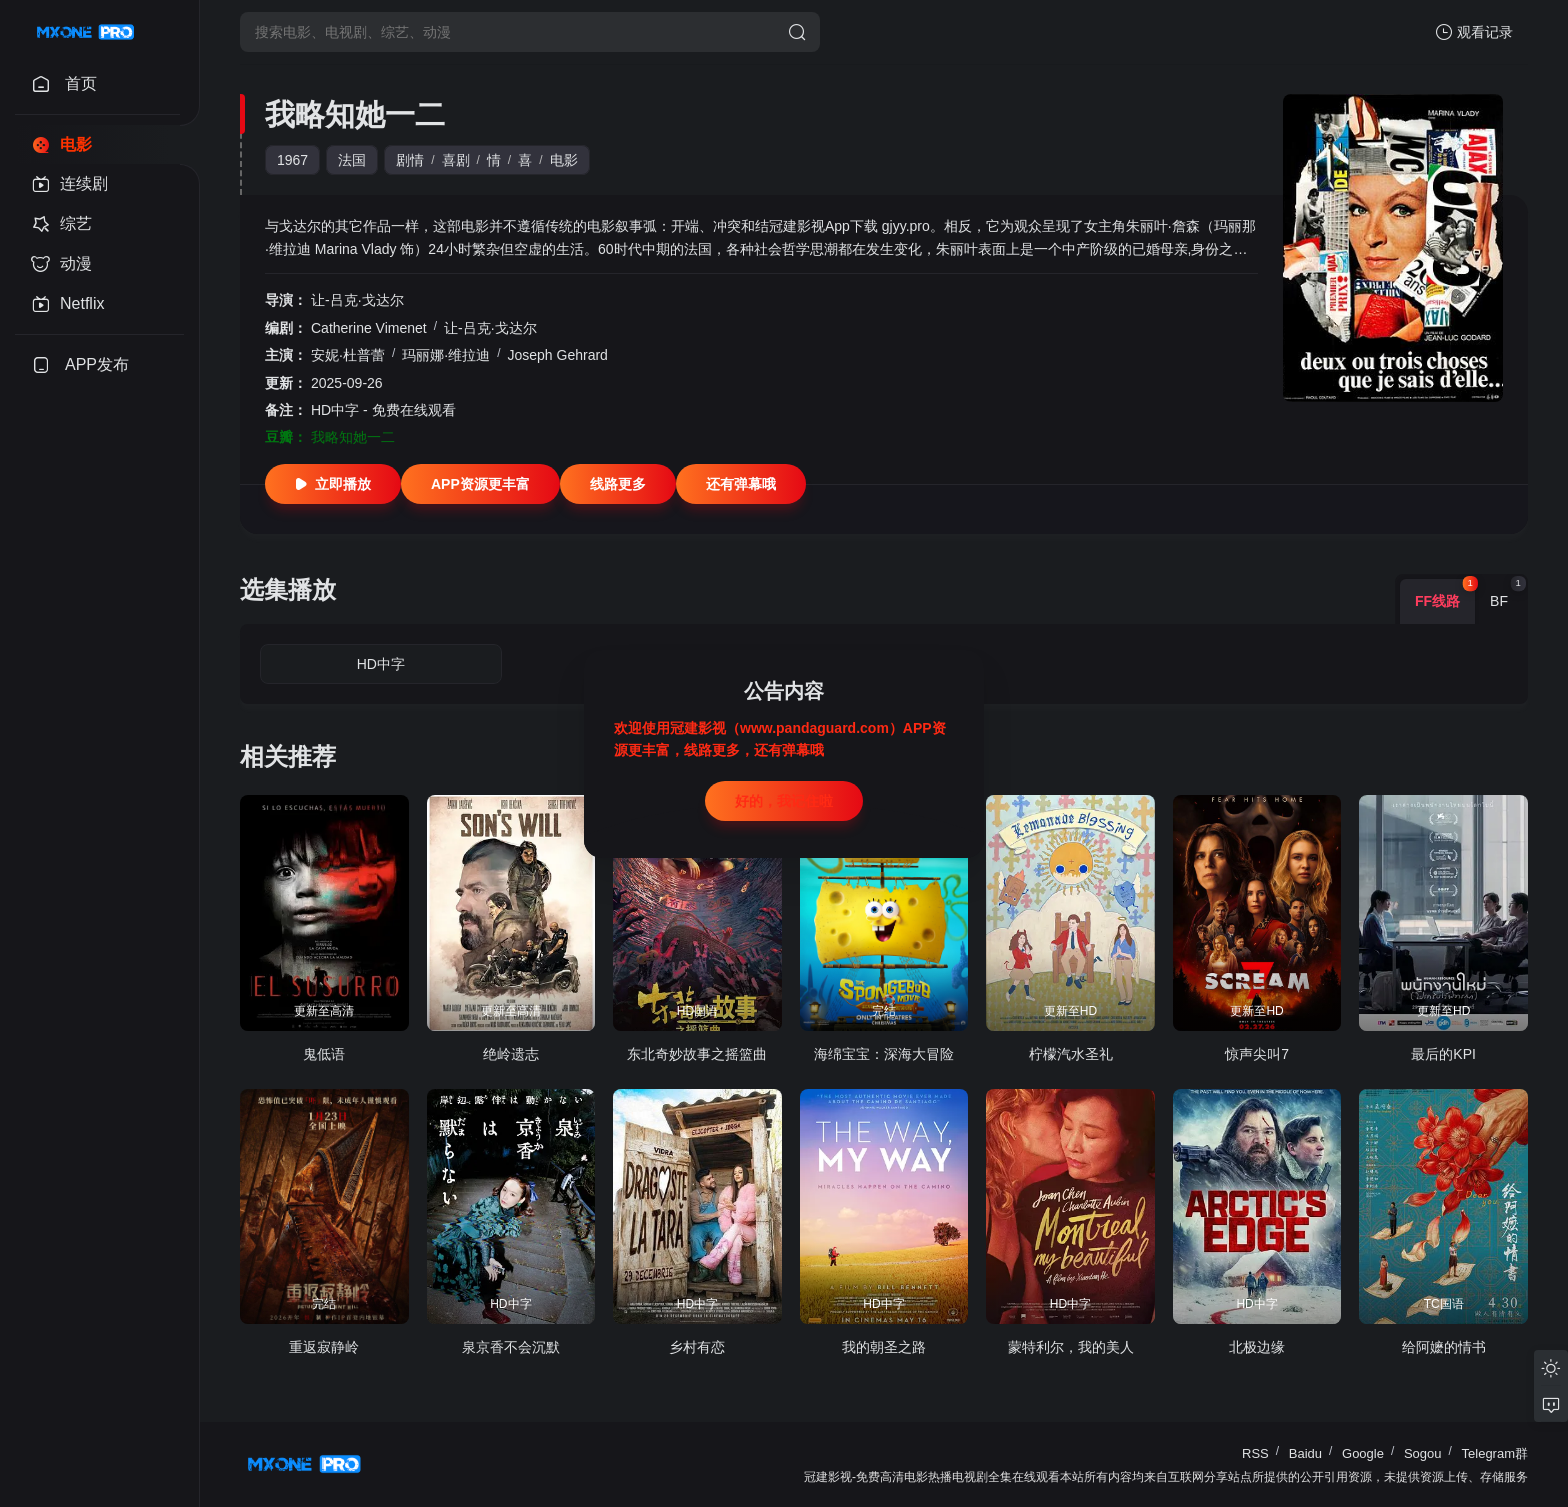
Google (1363, 1453)
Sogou (1423, 1453)
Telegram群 (1495, 1453)
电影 (564, 160)
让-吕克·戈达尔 (357, 300)
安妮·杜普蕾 (348, 355)
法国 (352, 160)
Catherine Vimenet (369, 328)
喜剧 (456, 160)
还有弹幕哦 (741, 484)
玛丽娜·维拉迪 (446, 355)
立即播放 (333, 484)
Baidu (1305, 1453)
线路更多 (618, 484)
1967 (292, 160)
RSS (1255, 1453)
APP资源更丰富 (480, 484)
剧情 (410, 160)
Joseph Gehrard (557, 355)
